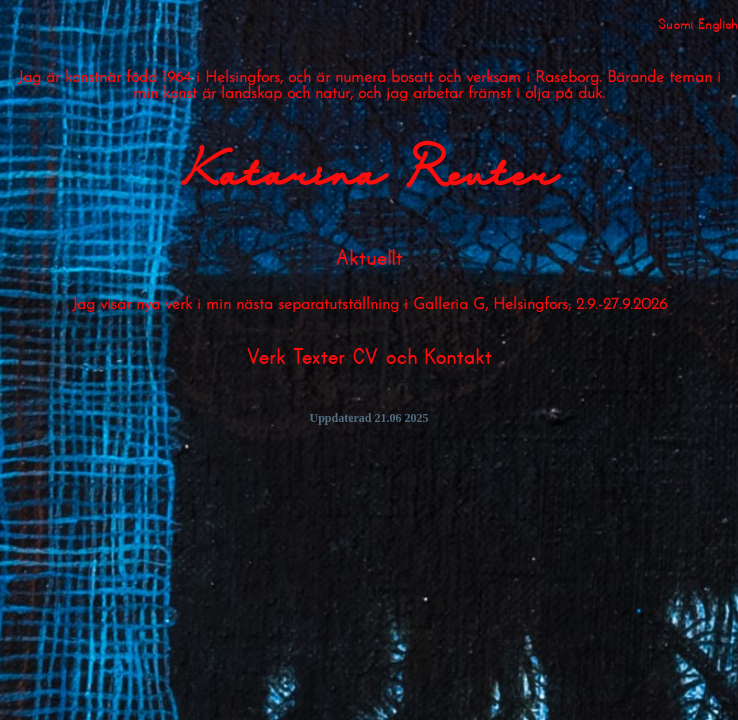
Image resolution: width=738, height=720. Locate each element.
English (718, 24)
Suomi (675, 24)
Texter (318, 358)
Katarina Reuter (369, 177)
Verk (265, 358)
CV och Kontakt (422, 358)
